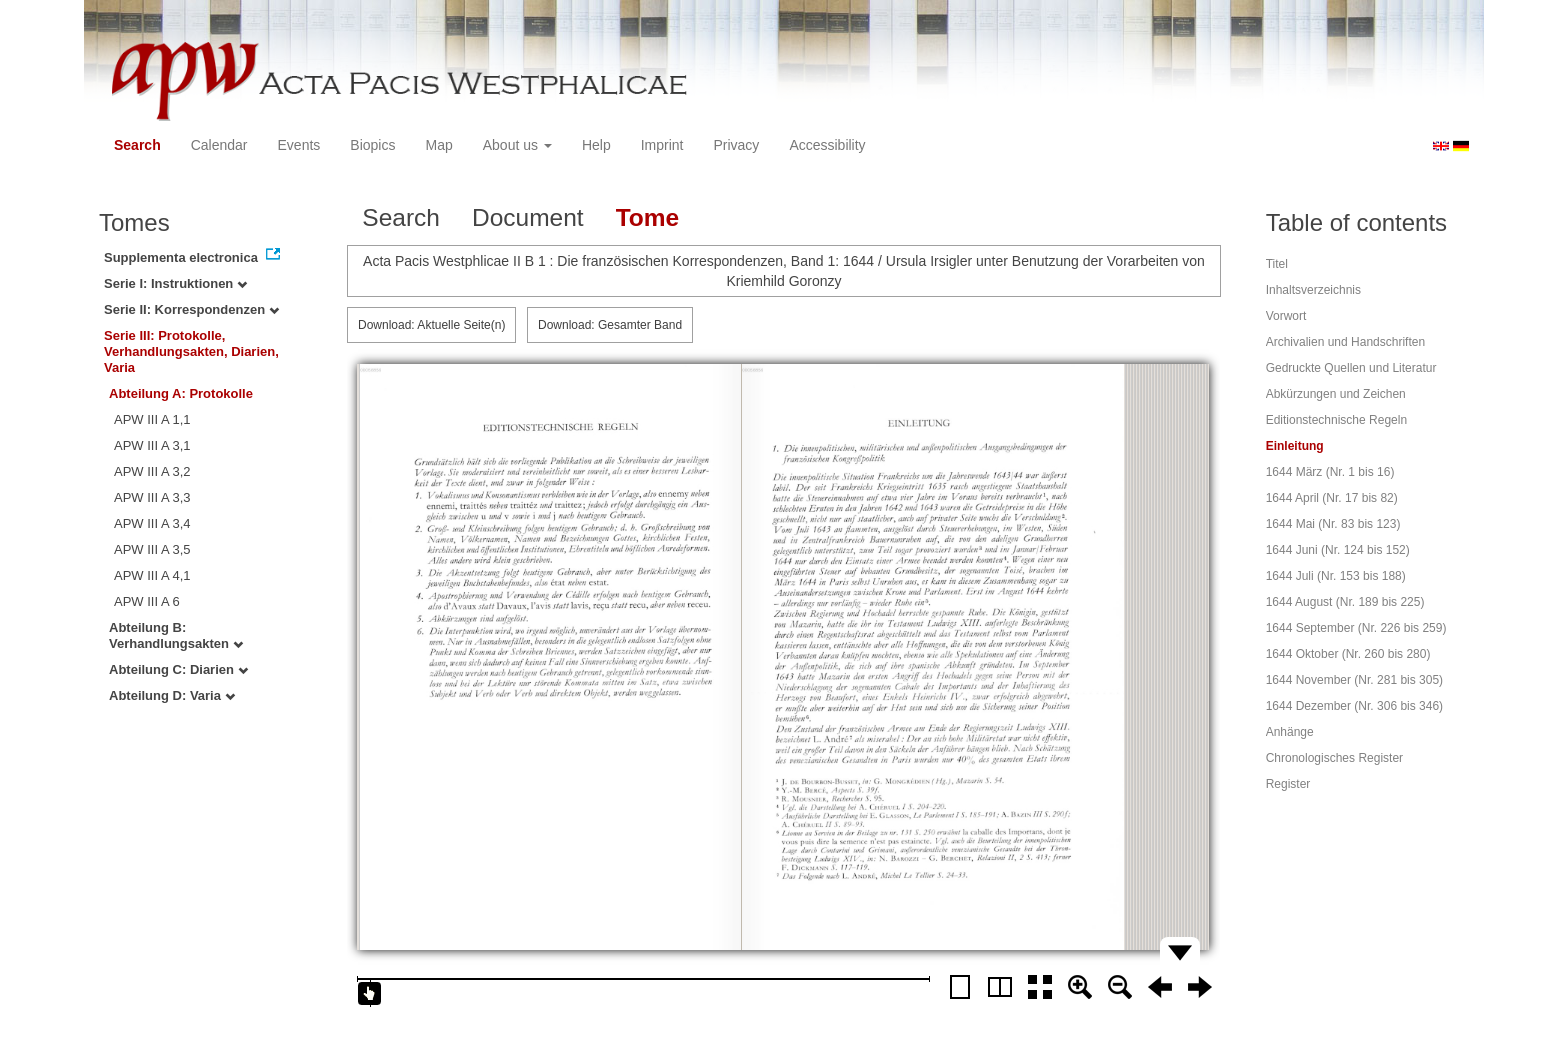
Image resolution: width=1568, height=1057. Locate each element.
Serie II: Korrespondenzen (191, 309)
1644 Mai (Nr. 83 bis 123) (1333, 524)
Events (299, 145)
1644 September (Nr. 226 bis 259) (1356, 628)
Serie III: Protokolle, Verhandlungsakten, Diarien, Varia (191, 351)
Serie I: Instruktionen (175, 283)
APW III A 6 (147, 601)
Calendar (219, 145)
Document (528, 217)
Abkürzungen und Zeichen (1336, 394)
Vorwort (1286, 316)
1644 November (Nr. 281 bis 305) (1354, 680)
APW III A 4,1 (152, 575)
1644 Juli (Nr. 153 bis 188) (1336, 576)
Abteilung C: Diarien (178, 669)
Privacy (736, 145)
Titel (1277, 264)
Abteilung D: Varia (172, 695)
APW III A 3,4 (152, 523)
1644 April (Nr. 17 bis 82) (1332, 498)
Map (438, 145)
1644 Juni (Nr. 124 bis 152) (1338, 550)
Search (137, 145)
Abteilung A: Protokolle (181, 393)
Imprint (662, 145)
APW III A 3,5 (152, 549)
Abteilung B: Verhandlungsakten (176, 635)
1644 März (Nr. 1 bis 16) (1330, 472)
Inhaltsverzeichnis (1313, 290)
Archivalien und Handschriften (1345, 342)
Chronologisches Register (1334, 758)
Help (596, 145)
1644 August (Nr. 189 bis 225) (1345, 602)
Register (1288, 784)
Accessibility (827, 145)
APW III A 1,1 (152, 419)
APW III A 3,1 (152, 445)
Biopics (372, 145)
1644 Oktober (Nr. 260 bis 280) (1348, 654)
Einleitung (1295, 446)
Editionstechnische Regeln (1336, 420)
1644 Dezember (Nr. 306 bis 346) (1354, 706)
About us (517, 145)
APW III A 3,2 (152, 471)
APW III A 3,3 (152, 497)
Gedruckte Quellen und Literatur (1351, 368)
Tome (648, 217)
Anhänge (1290, 732)
